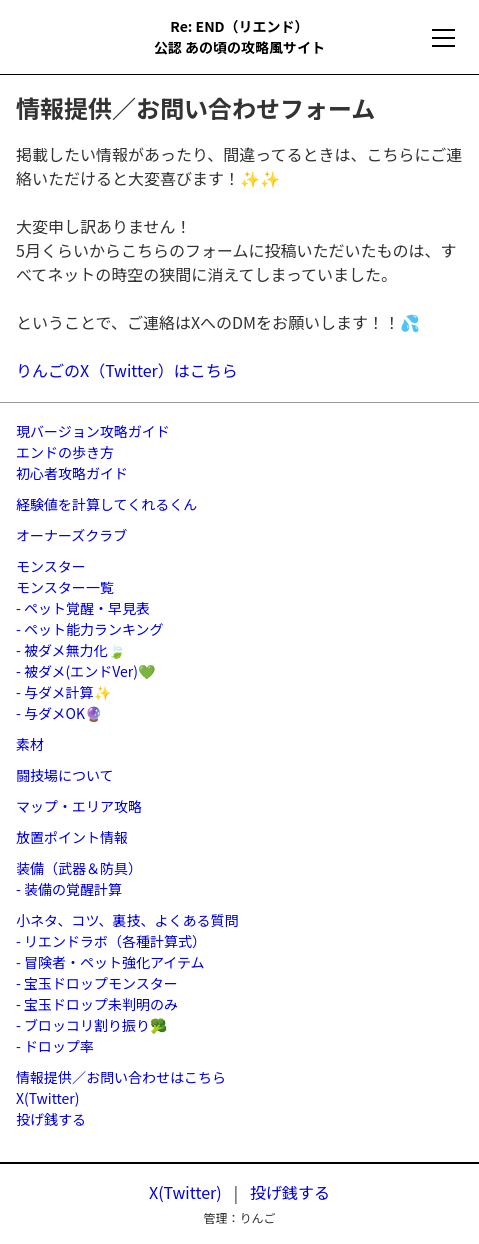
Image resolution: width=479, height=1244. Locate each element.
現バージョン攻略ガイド (93, 431)
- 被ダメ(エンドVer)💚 (85, 671)
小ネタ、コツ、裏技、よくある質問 (127, 920)
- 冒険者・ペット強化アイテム (110, 962)
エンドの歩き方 (65, 452)
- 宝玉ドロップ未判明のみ (97, 1004)
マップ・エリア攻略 (79, 806)
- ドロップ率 (55, 1046)
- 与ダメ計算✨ (63, 692)
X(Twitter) (48, 1098)
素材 (30, 744)
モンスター (51, 566)
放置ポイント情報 (72, 837)
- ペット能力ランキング (90, 629)
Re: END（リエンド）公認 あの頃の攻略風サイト (239, 36)
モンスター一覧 (65, 587)
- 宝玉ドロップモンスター (97, 983)
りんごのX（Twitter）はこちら (127, 370)
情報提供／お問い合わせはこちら (121, 1077)
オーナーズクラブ (71, 535)
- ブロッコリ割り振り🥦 (91, 1025)
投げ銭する (51, 1119)
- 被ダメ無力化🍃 (70, 650)
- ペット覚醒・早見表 (83, 608)
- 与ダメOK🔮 (59, 713)
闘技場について (65, 775)
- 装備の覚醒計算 (69, 889)
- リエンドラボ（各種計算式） (111, 941)
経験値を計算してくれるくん (106, 504)
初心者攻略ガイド (72, 473)
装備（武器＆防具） (79, 868)
